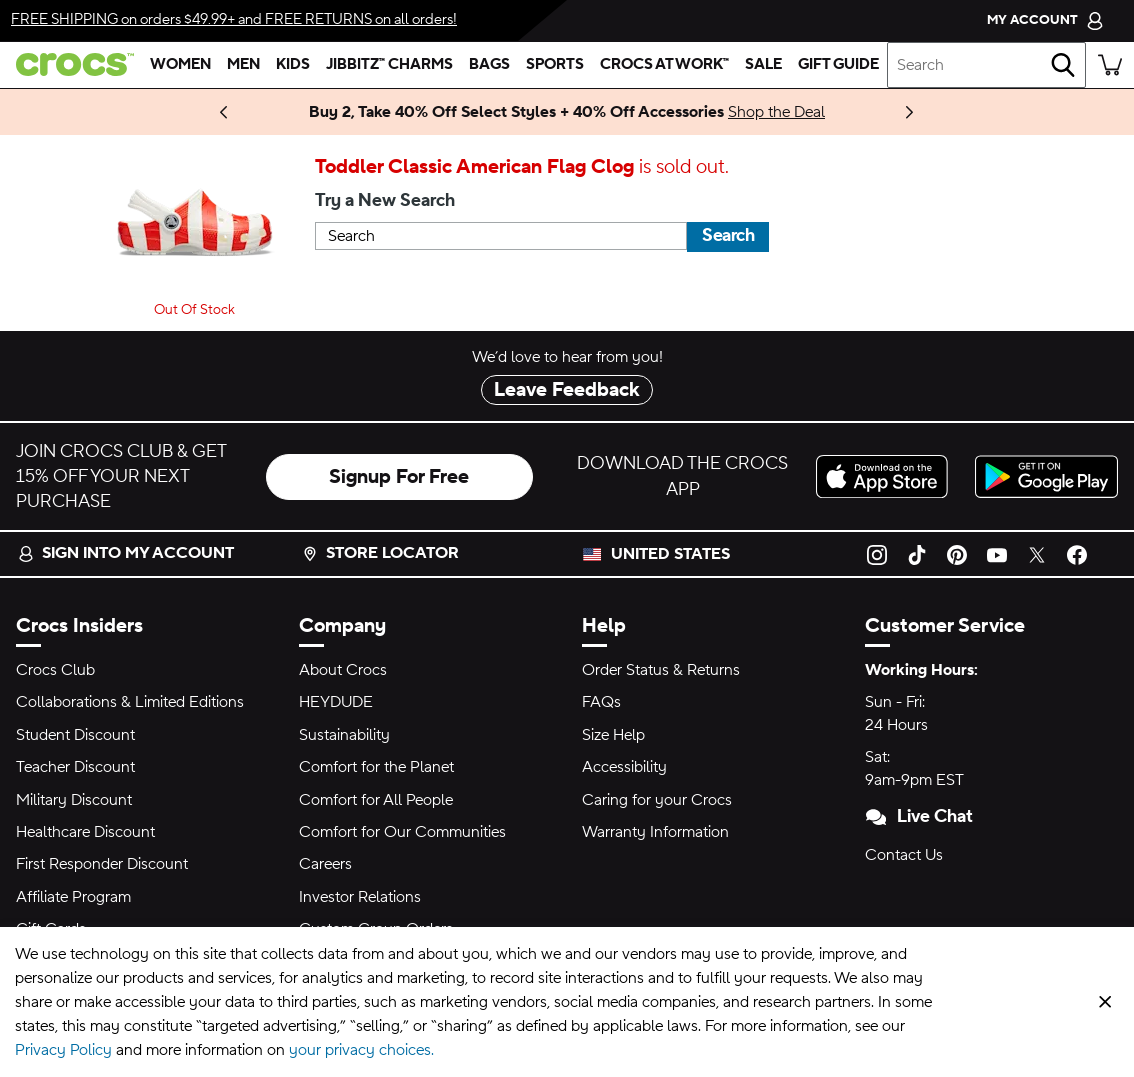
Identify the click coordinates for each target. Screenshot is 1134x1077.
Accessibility (624, 767)
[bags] (489, 65)
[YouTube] (997, 554)
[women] (180, 65)
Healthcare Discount (85, 832)
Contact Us (904, 855)
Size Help (613, 735)
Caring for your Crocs (657, 800)
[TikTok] (917, 554)
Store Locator (380, 553)
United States (670, 554)
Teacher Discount (75, 767)
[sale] (763, 65)
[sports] (555, 65)
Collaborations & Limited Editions (130, 702)
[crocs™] (71, 64)
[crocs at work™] (664, 65)
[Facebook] (1077, 554)
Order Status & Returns (661, 670)
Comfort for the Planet (376, 767)
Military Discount (74, 800)
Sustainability (344, 735)
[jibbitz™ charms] (389, 65)
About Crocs (343, 670)
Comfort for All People (376, 800)
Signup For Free (399, 477)
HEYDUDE (336, 702)
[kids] (293, 65)
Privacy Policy (63, 1050)
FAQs (601, 702)
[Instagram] (877, 554)
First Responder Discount (102, 864)
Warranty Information (655, 832)
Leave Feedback (567, 390)
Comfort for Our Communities (402, 832)
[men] (243, 65)
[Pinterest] (957, 554)
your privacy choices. (361, 1050)
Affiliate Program (73, 897)
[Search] (1063, 65)
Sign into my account (126, 553)
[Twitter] (1037, 554)
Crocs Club (55, 670)
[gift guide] (838, 65)
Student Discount (75, 735)
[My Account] (1045, 20)
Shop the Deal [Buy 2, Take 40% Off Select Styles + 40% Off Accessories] (776, 112)
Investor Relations (360, 897)
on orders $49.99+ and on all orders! (234, 19)
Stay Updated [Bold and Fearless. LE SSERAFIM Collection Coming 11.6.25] (195, 112)
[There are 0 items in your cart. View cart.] (1110, 65)
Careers (325, 864)
